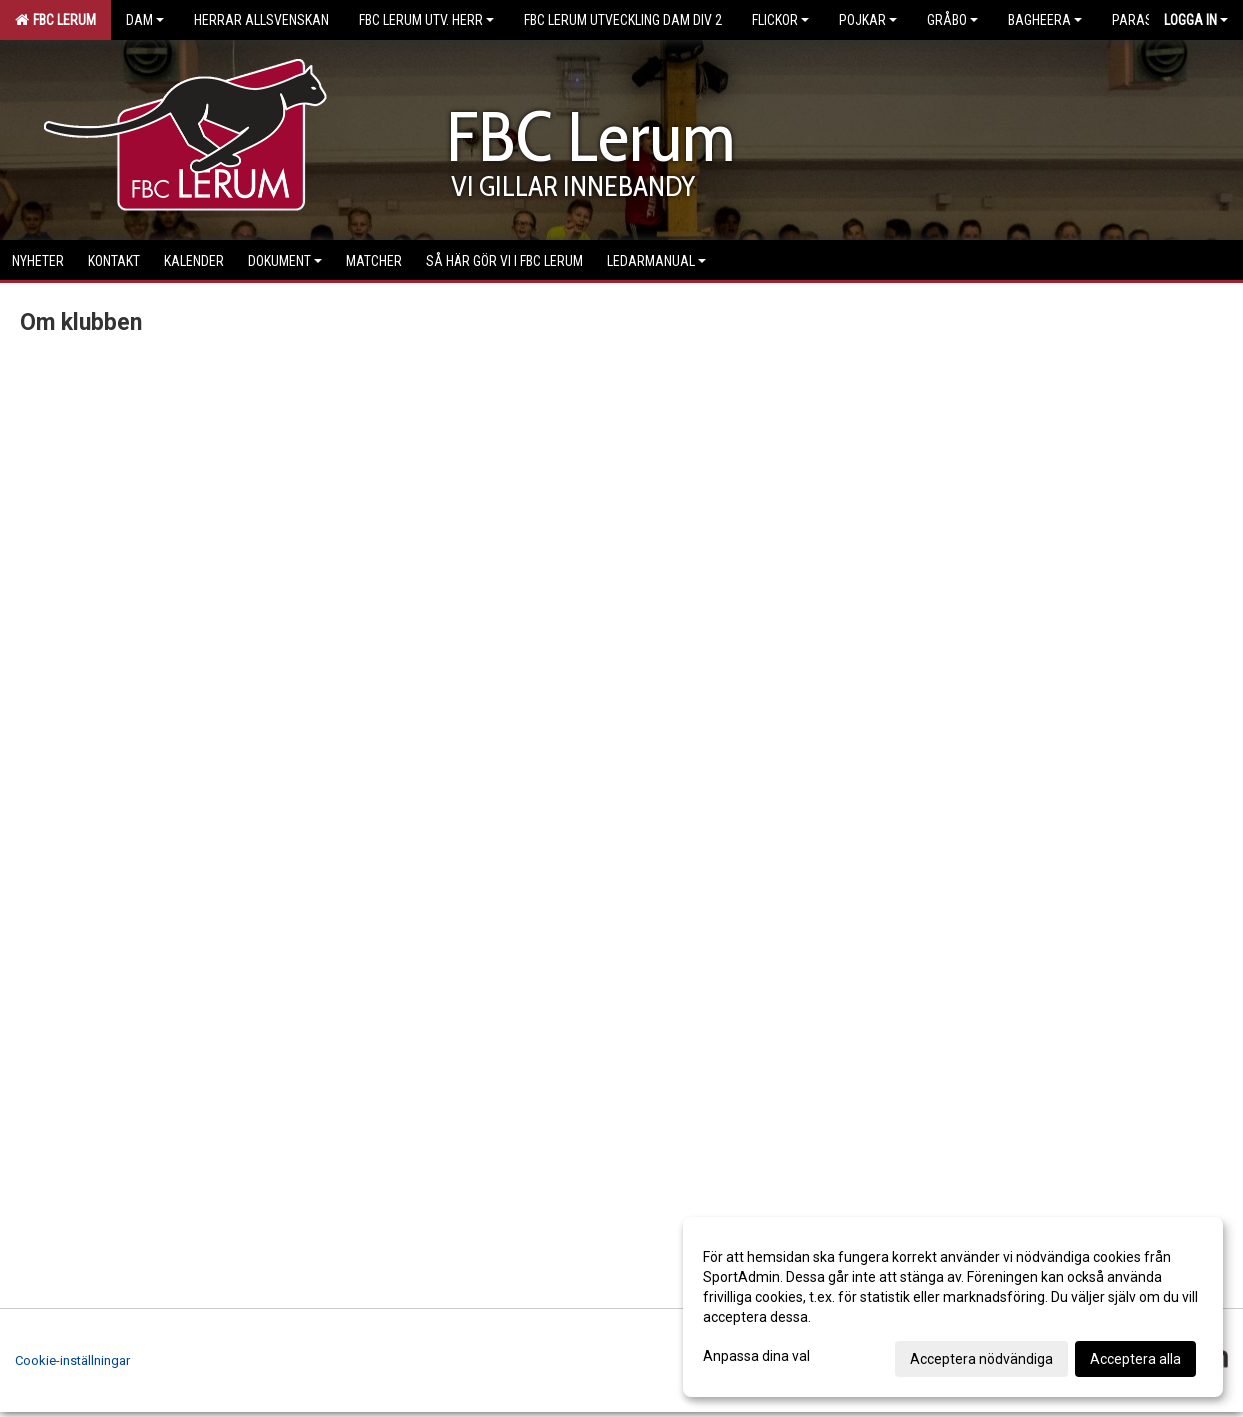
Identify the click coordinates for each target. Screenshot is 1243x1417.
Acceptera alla (1135, 1359)
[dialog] (953, 1307)
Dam (145, 20)
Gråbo (952, 20)
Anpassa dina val (756, 1356)
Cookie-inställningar (72, 1360)
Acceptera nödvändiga (981, 1359)
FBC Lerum (55, 20)
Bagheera (1045, 20)
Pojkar (868, 20)
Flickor (780, 20)
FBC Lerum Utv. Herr (426, 20)
